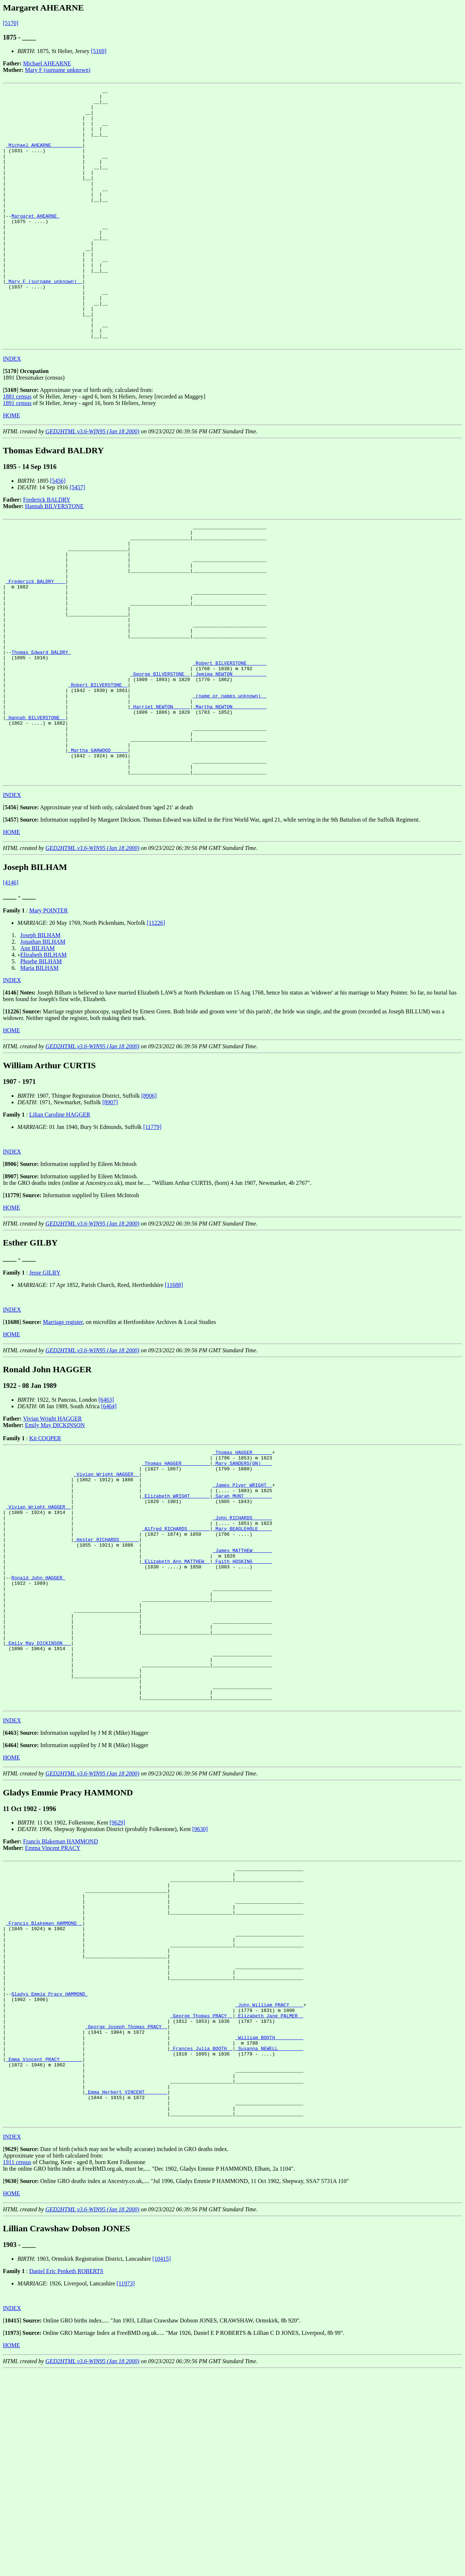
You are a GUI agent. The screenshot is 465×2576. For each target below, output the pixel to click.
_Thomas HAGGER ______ (242, 1555)
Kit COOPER (45, 1541)
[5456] (58, 532)
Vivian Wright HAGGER (52, 1521)
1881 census (17, 448)
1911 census (17, 2367)
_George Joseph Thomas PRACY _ (126, 2213)
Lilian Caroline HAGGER (59, 1217)
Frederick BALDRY (46, 551)
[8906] (149, 1198)
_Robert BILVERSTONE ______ (230, 742)
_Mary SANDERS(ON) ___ (242, 1569)
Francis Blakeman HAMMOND (60, 1995)
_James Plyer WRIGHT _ (242, 1595)
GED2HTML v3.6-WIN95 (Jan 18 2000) (92, 482)
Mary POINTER (48, 1013)
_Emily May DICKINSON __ (38, 1784)
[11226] (156, 1025)
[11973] (126, 2488)
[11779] (152, 1229)
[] (11, 422)
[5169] (98, 51)
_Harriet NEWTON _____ (160, 794)
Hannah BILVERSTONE (54, 557)
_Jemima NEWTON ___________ (230, 755)
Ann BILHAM (37, 1051)
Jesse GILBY (44, 1375)
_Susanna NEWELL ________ (269, 2239)
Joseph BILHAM (40, 1037)
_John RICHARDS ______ (242, 1634)
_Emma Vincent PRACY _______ (44, 2252)
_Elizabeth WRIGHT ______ (176, 1608)
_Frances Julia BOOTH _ (201, 2239)
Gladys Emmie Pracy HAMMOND (49, 2173)
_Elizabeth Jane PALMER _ (269, 2199)
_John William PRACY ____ (269, 2186)
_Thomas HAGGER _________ (176, 1569)
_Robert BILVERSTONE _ (98, 768)
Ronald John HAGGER (38, 1706)
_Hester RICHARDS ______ (106, 1660)
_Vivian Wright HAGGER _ (106, 1582)
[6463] (106, 1502)
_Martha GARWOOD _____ (98, 847)
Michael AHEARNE (47, 63)
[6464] (109, 1509)
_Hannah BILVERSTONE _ (35, 808)
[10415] (161, 2463)
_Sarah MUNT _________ (242, 1608)
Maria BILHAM (39, 1070)
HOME (11, 466)
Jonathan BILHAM (42, 1044)
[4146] (11, 985)
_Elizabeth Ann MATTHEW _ (176, 1686)
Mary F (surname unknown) (57, 70)
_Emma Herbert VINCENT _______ (126, 2291)
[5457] (77, 538)
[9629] (117, 1976)
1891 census (17, 454)
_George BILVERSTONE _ (160, 755)
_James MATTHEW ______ (242, 1673)
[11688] (174, 1387)
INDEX (12, 410)
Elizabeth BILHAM (43, 1057)
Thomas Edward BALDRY (41, 729)
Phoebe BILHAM (41, 1064)
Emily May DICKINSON (55, 1527)
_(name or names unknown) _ (230, 781)
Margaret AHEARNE (35, 242)
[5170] (11, 23)
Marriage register (63, 1424)
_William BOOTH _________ (269, 2226)
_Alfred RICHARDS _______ (176, 1647)
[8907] (110, 1205)
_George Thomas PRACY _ (201, 2199)
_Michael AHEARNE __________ (44, 157)
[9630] (200, 1983)
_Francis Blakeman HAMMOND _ (44, 2088)
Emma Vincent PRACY (53, 2001)
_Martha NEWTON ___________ (230, 794)
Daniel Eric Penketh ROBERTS (66, 2476)
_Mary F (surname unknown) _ (44, 320)
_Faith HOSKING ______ (242, 1686)
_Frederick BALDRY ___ (35, 644)
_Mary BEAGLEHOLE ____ (242, 1647)
